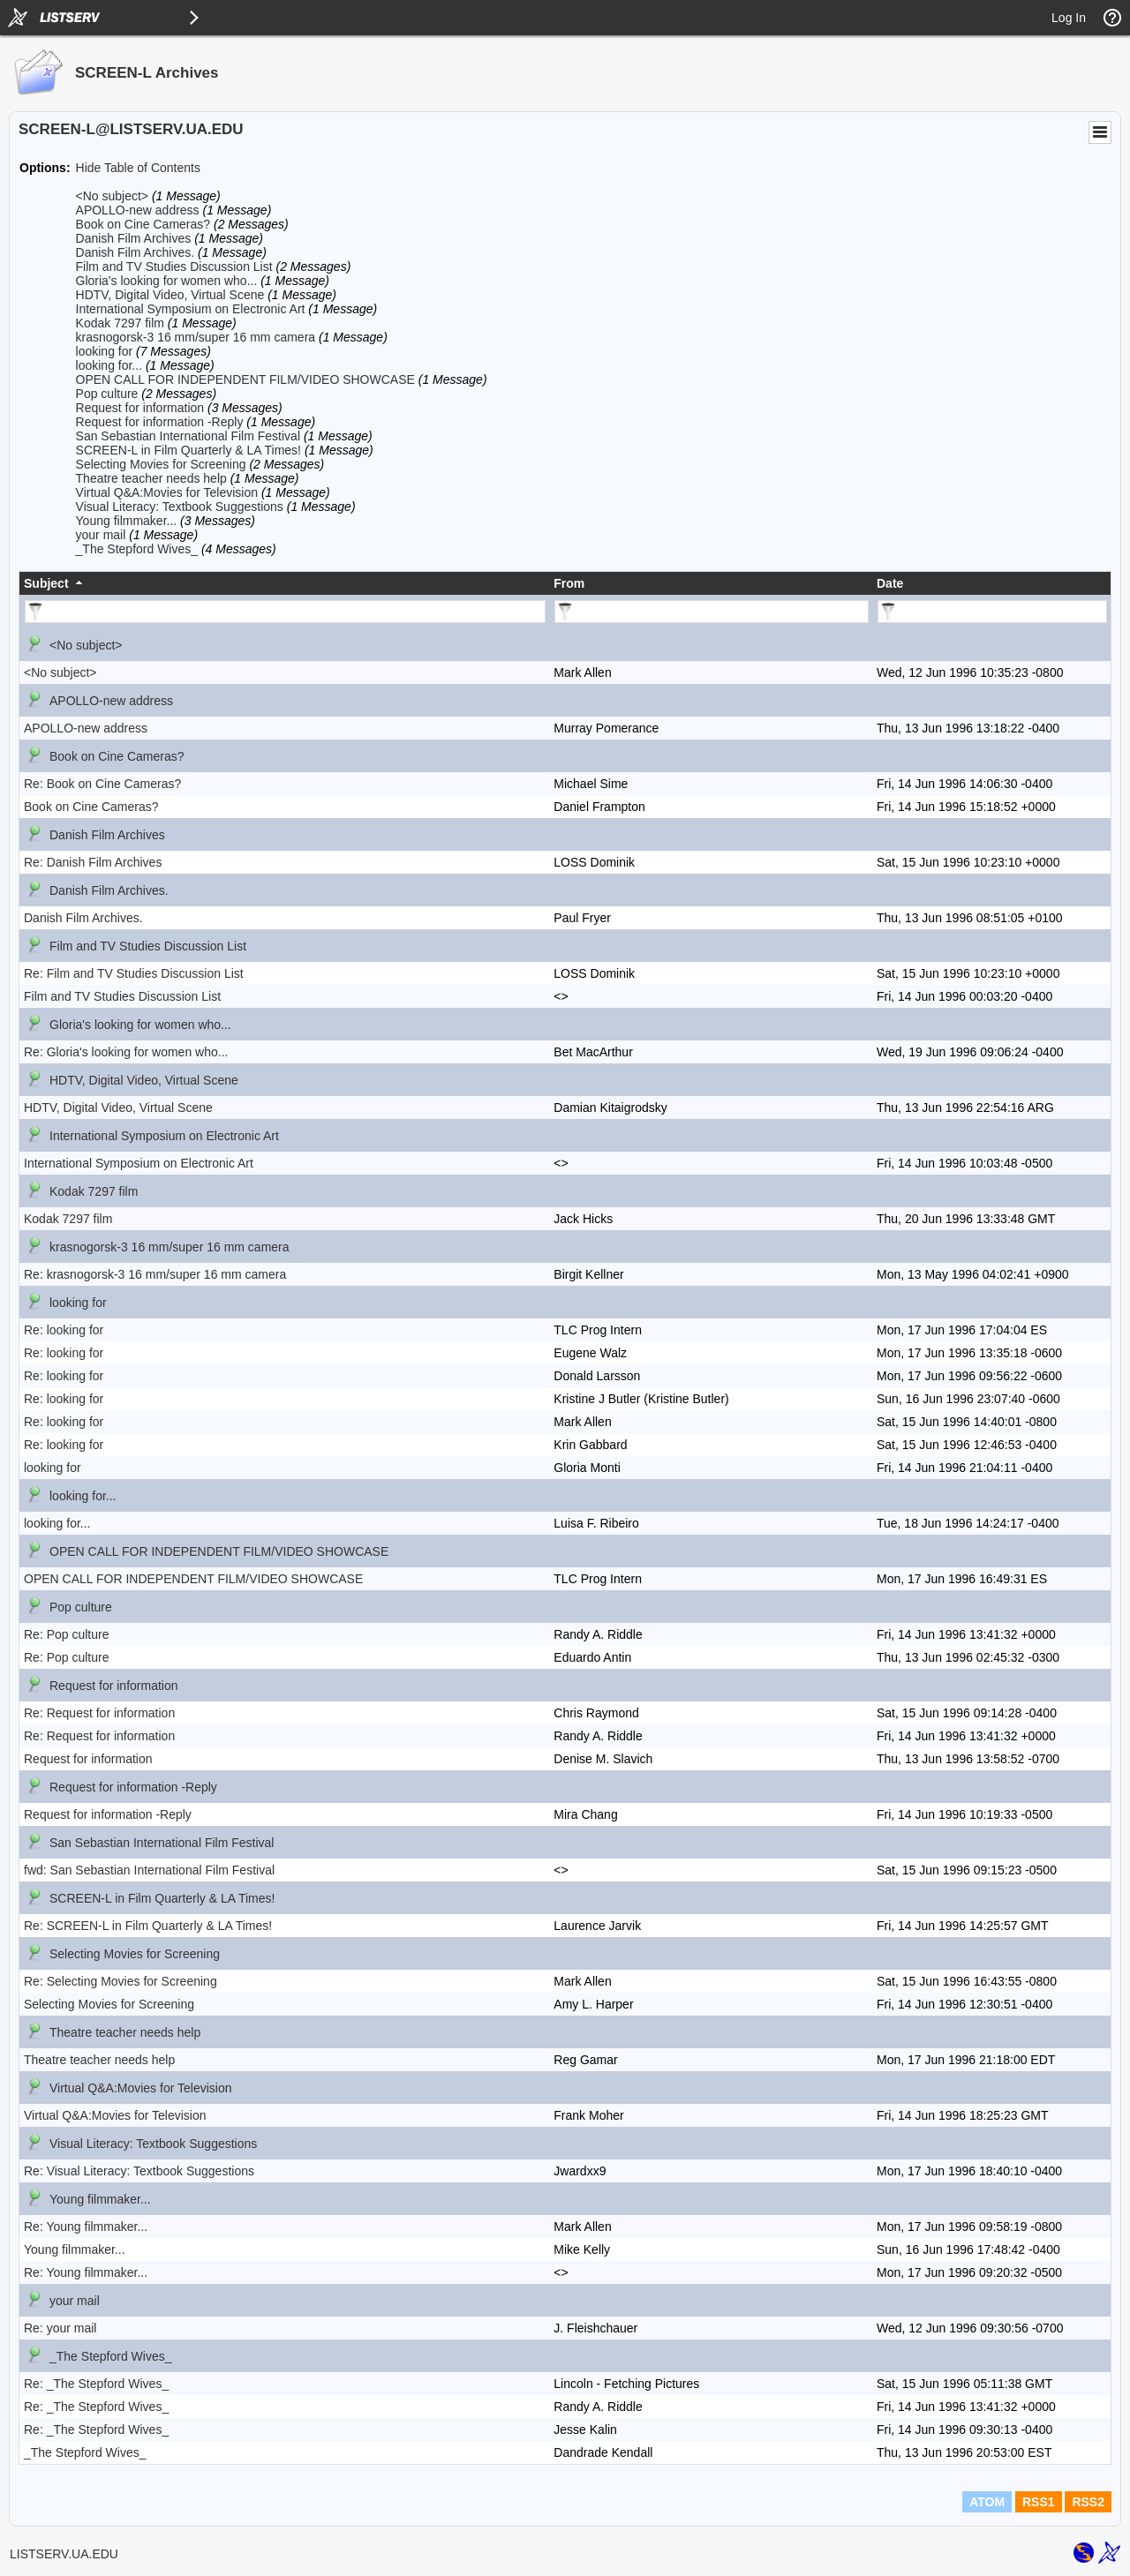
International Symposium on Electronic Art (190, 309)
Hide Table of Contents (138, 168)
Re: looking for (63, 1330)
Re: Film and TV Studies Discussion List (134, 973)
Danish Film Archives (134, 238)
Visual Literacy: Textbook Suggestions (179, 506)
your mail (101, 535)
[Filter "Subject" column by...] (285, 611)
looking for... (109, 365)
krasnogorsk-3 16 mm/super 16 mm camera (196, 337)
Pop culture (107, 394)
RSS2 (1088, 2502)
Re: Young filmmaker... (85, 2226)
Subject (46, 583)
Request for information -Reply (160, 422)
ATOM (987, 2502)
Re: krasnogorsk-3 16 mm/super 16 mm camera (155, 1274)
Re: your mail (60, 2328)
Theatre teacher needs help (151, 478)
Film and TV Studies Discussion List (174, 266)
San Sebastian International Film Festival (188, 436)
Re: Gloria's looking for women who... (126, 1052)
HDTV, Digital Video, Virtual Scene (170, 295)
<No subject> (112, 196)
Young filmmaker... (126, 521)
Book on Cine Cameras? (143, 224)
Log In (1068, 18)
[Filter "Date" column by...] (992, 611)
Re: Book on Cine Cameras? (102, 784)
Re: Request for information (99, 1713)
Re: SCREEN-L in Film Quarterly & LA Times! (148, 1926)
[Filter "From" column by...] (711, 611)
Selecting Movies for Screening (161, 464)
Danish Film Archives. (135, 252)
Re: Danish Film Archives (93, 862)
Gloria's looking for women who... (167, 281)
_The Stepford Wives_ (137, 549)
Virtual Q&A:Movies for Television (167, 492)
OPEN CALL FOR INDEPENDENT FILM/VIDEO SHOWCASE (245, 379)
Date (890, 583)
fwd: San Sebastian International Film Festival (149, 1870)
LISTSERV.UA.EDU (64, 2554)
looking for (104, 351)
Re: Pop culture (66, 1634)
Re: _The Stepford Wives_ (96, 2384)
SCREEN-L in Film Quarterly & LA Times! (188, 450)
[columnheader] (284, 583)
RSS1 (1038, 2502)
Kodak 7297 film (120, 323)
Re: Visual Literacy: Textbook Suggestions (139, 2171)
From (569, 583)
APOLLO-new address (138, 210)
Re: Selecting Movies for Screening (120, 1981)
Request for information (140, 408)
